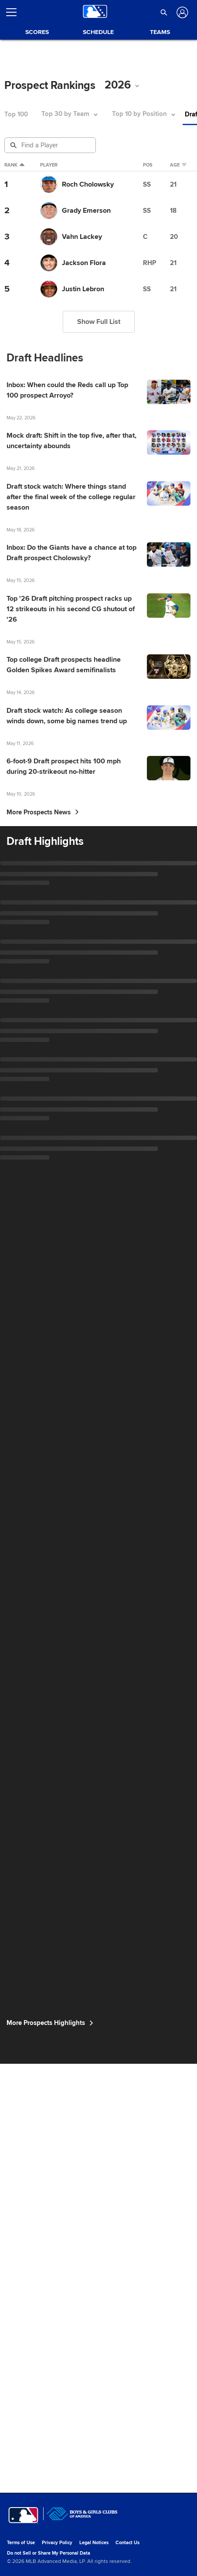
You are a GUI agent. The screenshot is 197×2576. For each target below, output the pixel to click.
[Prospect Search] (51, 145)
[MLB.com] (23, 2547)
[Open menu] (15, 12)
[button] (164, 12)
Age (186, 167)
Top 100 (16, 114)
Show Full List (98, 340)
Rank (12, 167)
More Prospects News (43, 1349)
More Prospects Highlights (52, 2484)
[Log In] (181, 12)
